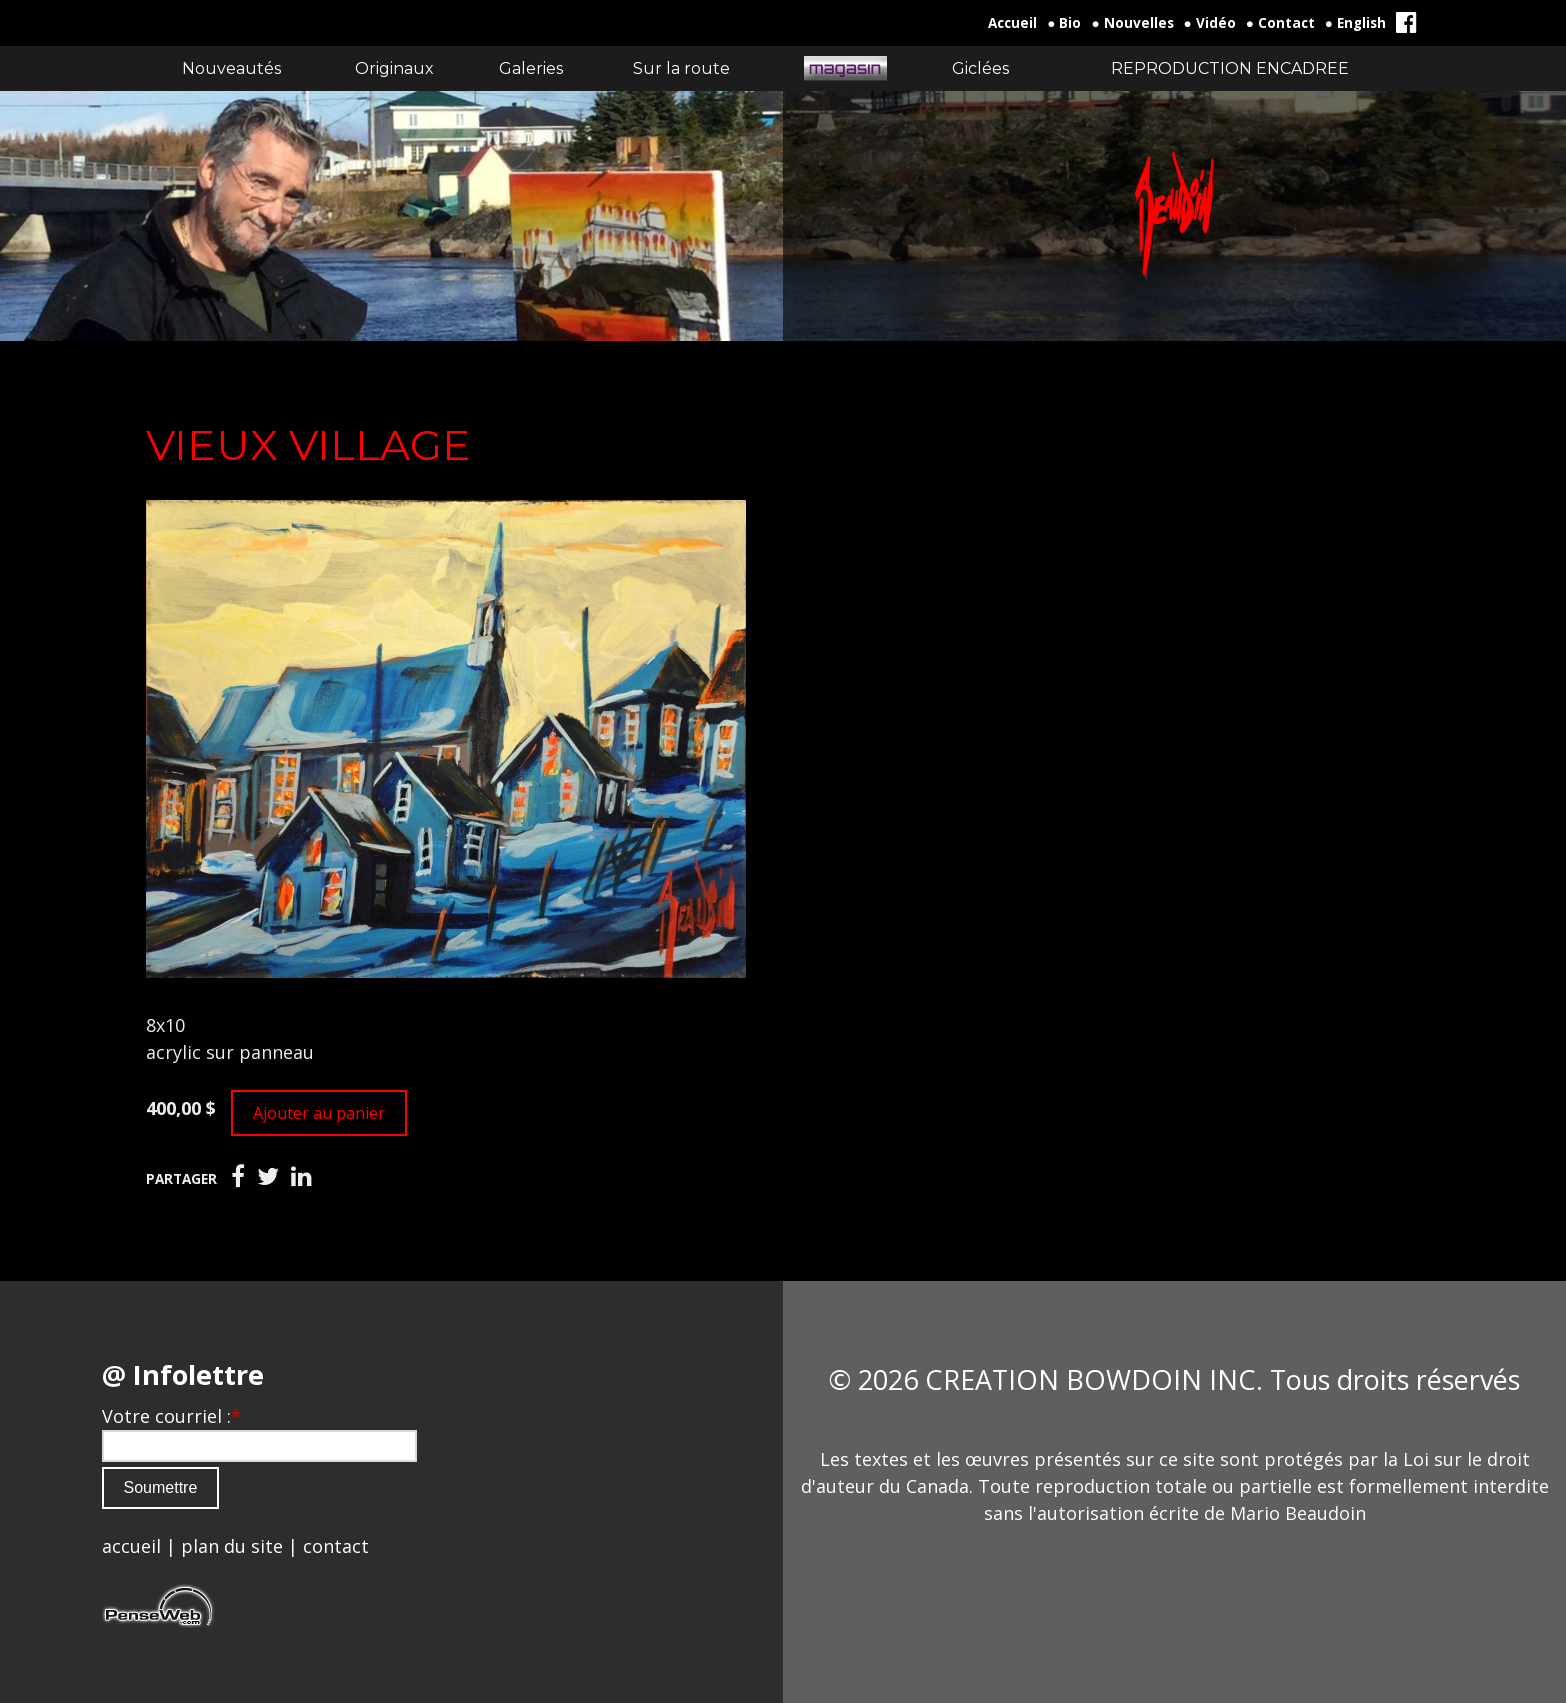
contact (336, 1546)
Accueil (1012, 23)
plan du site (232, 1546)
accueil (131, 1546)
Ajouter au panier (319, 1113)
